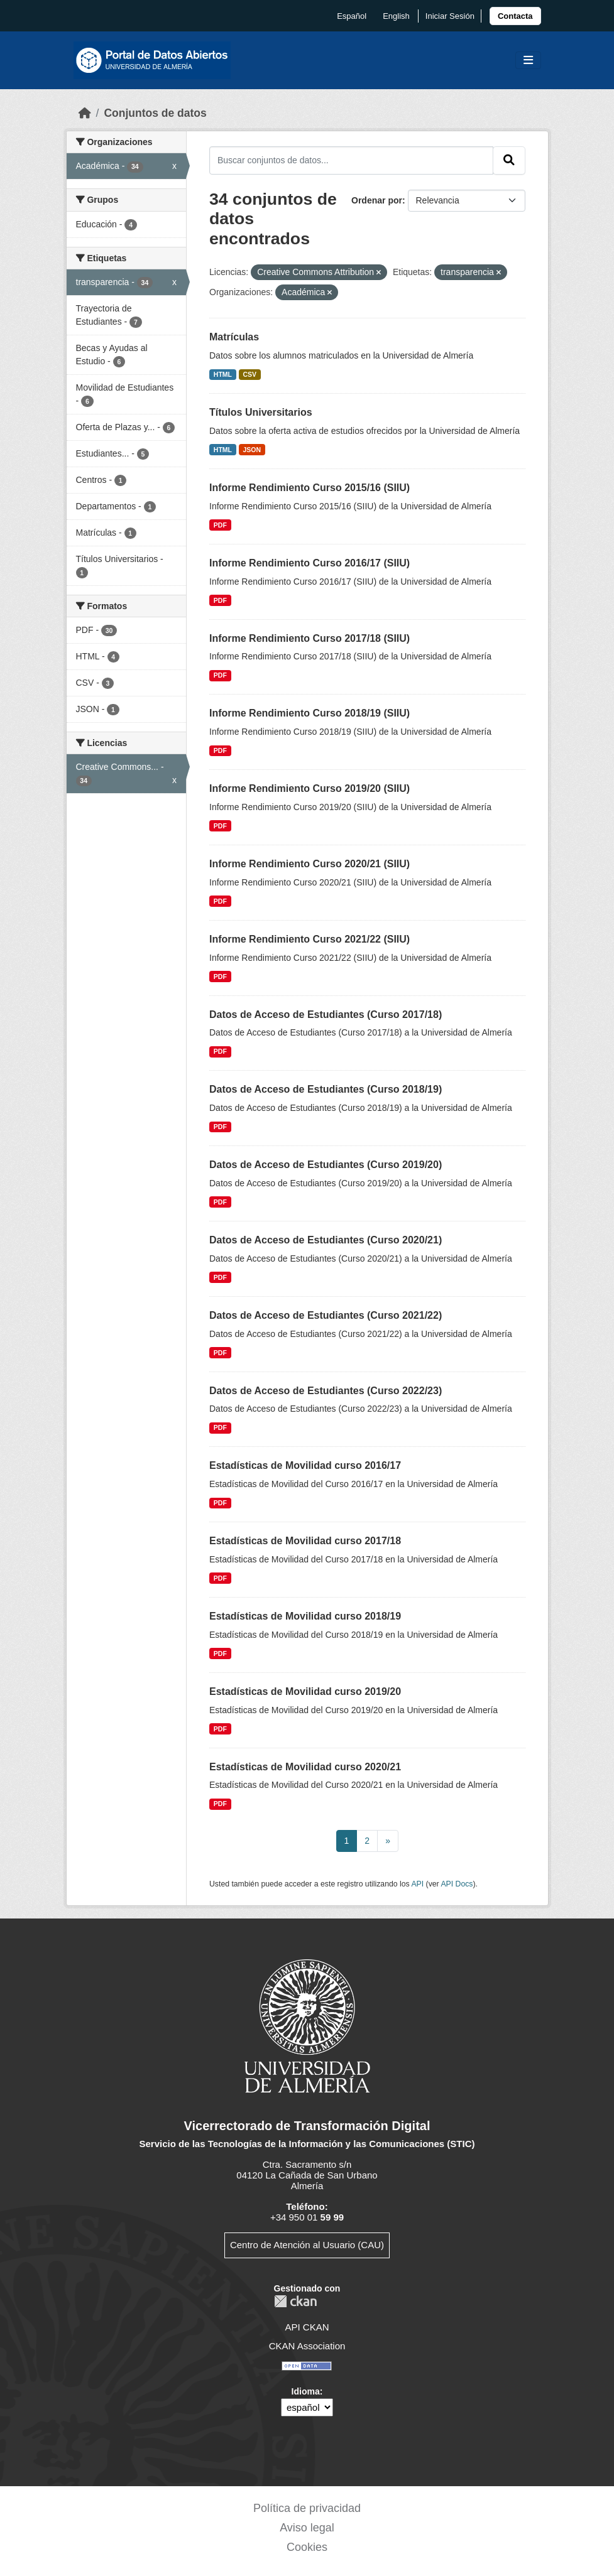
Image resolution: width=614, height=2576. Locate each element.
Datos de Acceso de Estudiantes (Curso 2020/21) (325, 1240)
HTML (223, 374)
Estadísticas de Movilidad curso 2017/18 (305, 1540)
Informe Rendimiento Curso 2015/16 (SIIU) (309, 487)
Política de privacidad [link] (307, 2508)
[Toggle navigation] (528, 60)
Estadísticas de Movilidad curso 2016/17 (305, 1465)
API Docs (457, 1884)
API (417, 1884)
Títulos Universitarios (260, 412)
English (396, 16)
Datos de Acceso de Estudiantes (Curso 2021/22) (325, 1315)
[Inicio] (85, 113)
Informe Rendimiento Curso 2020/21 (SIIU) (309, 863)
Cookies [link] (307, 2547)
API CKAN (307, 2327)
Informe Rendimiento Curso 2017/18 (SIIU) (309, 638)
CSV (250, 374)
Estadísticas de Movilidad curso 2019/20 (305, 1691)
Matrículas (234, 337)
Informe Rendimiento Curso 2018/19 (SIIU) (309, 713)
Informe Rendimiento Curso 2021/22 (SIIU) (309, 939)
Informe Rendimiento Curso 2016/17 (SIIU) (309, 563)
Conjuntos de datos (155, 113)
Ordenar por (376, 200)
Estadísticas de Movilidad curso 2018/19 (305, 1616)
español (351, 16)
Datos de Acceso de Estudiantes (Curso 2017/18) (325, 1014)
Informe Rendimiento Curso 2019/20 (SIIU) (309, 788)
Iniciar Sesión (449, 16)
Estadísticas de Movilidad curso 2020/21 (305, 1767)
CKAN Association (307, 2346)
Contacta (515, 16)
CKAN (295, 2301)
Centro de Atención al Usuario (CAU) (307, 2244)
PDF (220, 525)
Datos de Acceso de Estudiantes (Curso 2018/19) (325, 1089)
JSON (252, 449)
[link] (515, 16)
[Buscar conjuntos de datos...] (351, 160)
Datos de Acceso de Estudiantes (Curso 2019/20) (325, 1164)
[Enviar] (509, 160)
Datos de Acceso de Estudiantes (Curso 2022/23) (325, 1390)
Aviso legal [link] (307, 2527)
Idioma (306, 2391)
